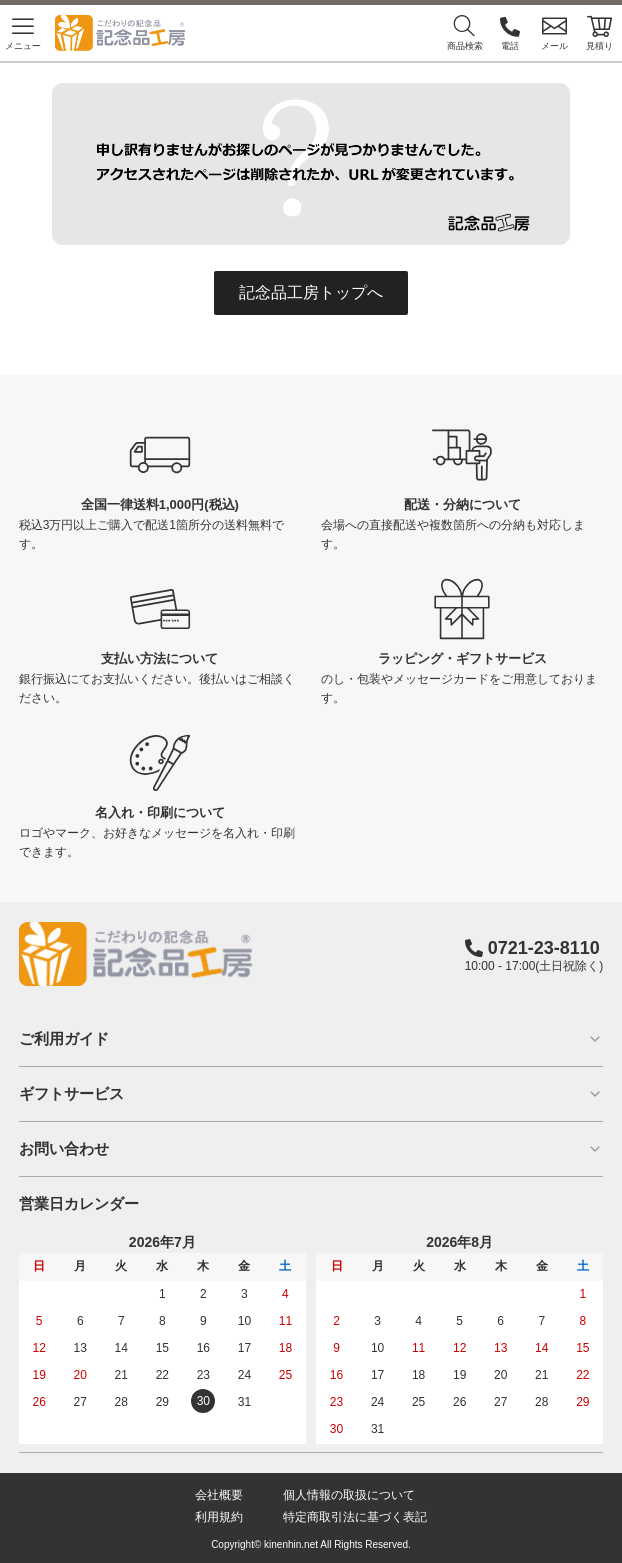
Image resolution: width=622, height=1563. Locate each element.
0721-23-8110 (544, 948)
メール (554, 32)
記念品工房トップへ (311, 292)
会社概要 (219, 1495)
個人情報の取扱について (349, 1495)
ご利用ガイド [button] (311, 1038)
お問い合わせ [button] (311, 1148)
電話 (509, 32)
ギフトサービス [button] (311, 1093)
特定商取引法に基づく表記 (355, 1517)
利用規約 (219, 1517)
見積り (599, 32)
